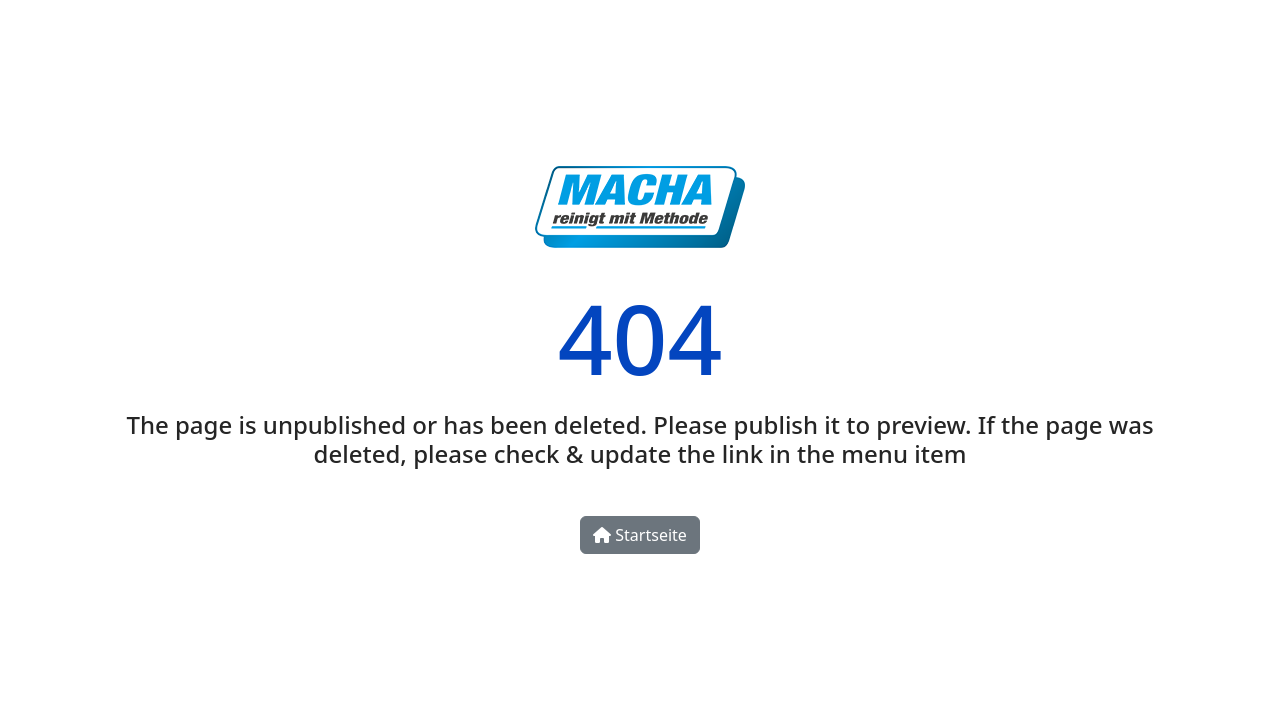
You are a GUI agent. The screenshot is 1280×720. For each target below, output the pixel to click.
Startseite (640, 535)
